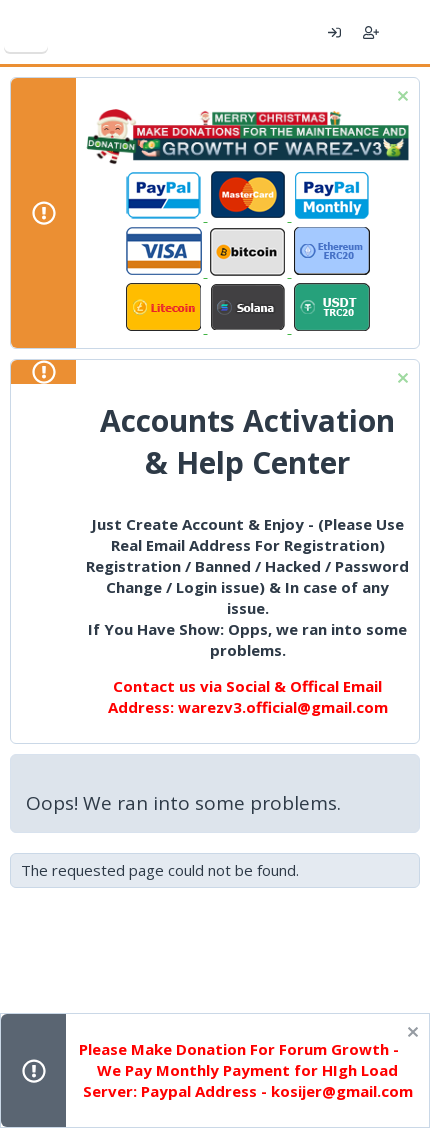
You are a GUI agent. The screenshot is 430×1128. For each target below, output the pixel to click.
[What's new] (407, 32)
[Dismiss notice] (400, 98)
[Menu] (26, 32)
